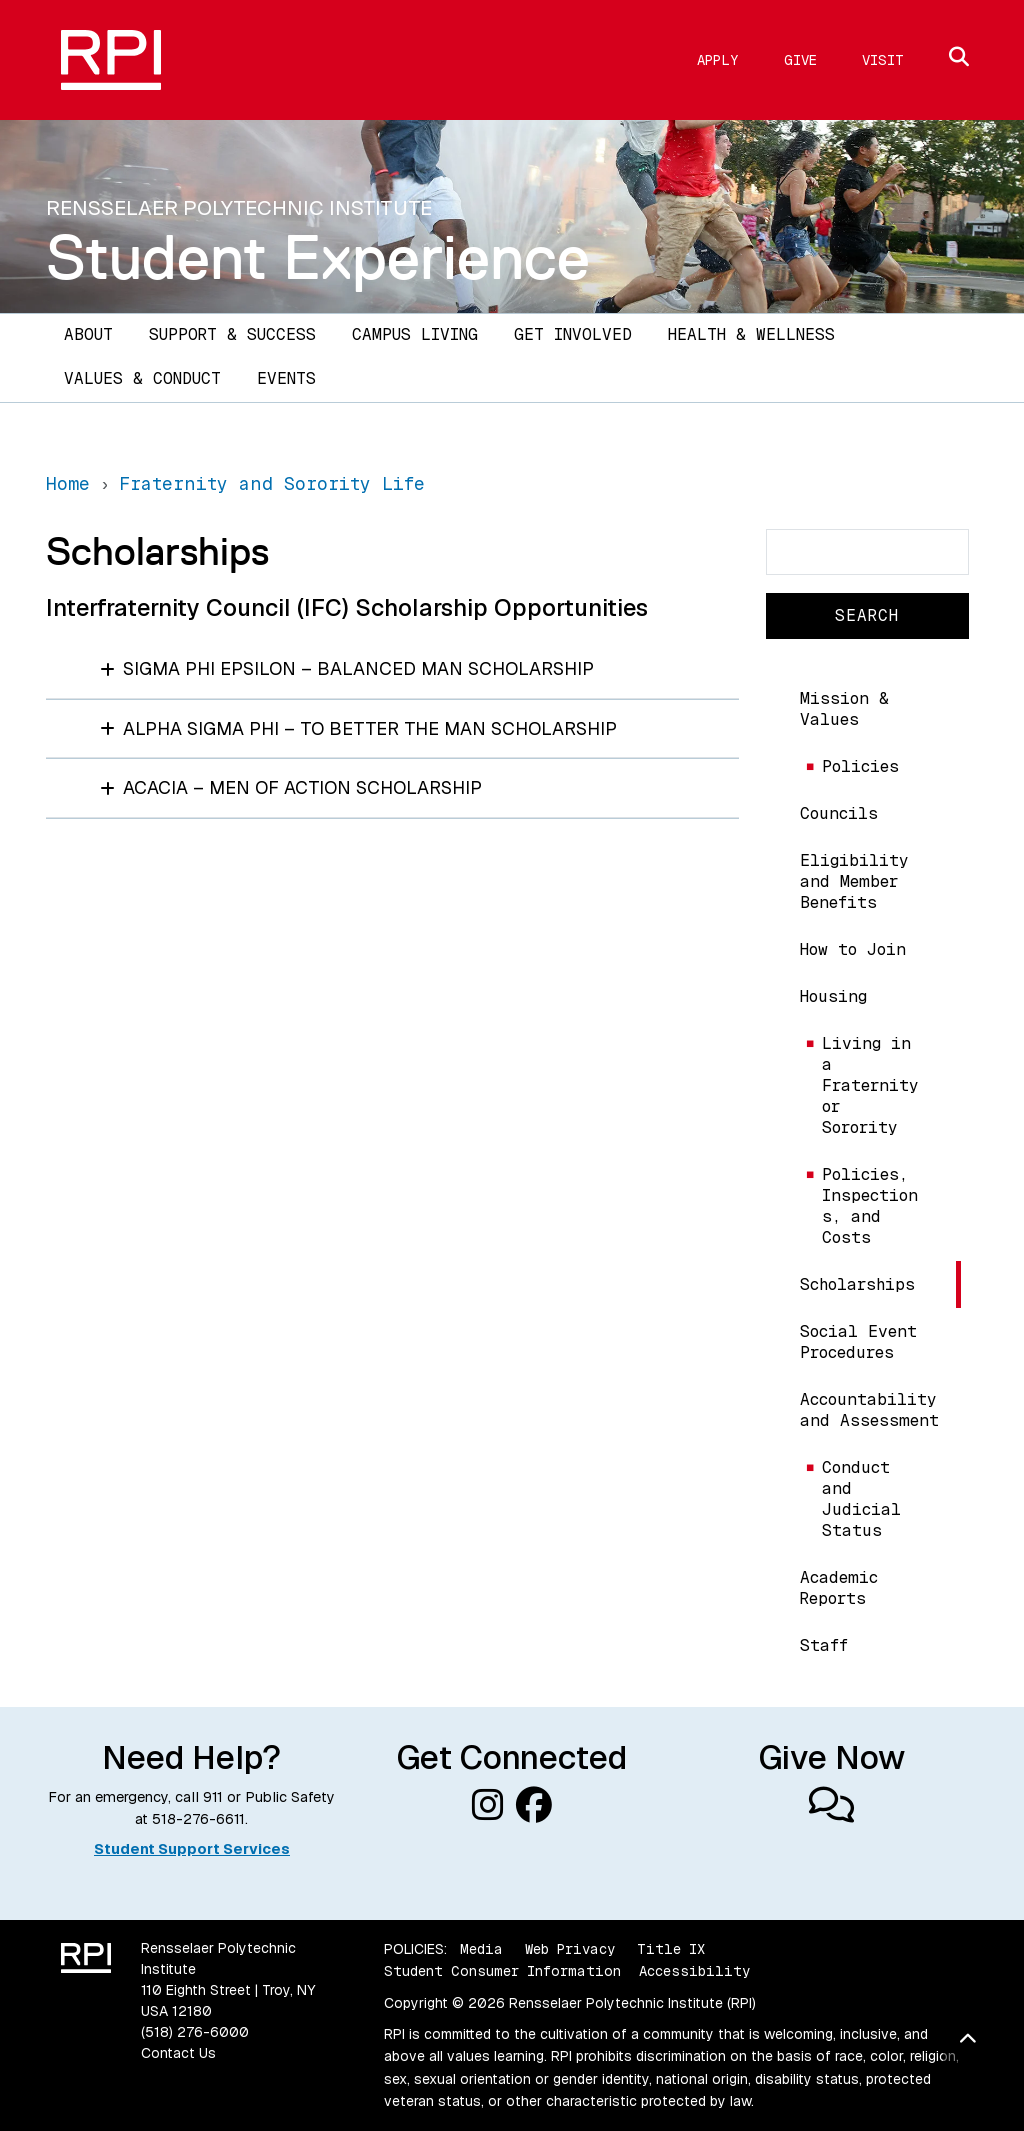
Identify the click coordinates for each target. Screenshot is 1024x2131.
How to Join (853, 949)
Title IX (671, 1949)
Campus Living (415, 334)
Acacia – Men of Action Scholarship (291, 787)
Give (800, 60)
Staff (824, 1645)
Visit (883, 60)
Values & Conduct (142, 378)
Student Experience (318, 257)
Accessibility (694, 1971)
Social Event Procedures (858, 1342)
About (88, 334)
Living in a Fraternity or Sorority (870, 1085)
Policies (860, 766)
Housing (833, 996)
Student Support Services (192, 1849)
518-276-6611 (198, 1819)
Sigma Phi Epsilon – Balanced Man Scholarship (347, 668)
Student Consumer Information (502, 1971)
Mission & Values (844, 709)
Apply (718, 60)
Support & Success (232, 334)
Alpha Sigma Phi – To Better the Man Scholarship (358, 728)
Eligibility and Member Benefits (854, 881)
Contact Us (178, 2053)
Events (286, 378)
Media (481, 1949)
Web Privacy (570, 1949)
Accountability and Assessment (869, 1410)
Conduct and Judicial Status (861, 1499)
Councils (839, 813)
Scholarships (857, 1284)
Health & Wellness (751, 334)
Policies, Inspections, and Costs (870, 1206)
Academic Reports (839, 1588)
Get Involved (573, 334)
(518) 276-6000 (195, 2032)
